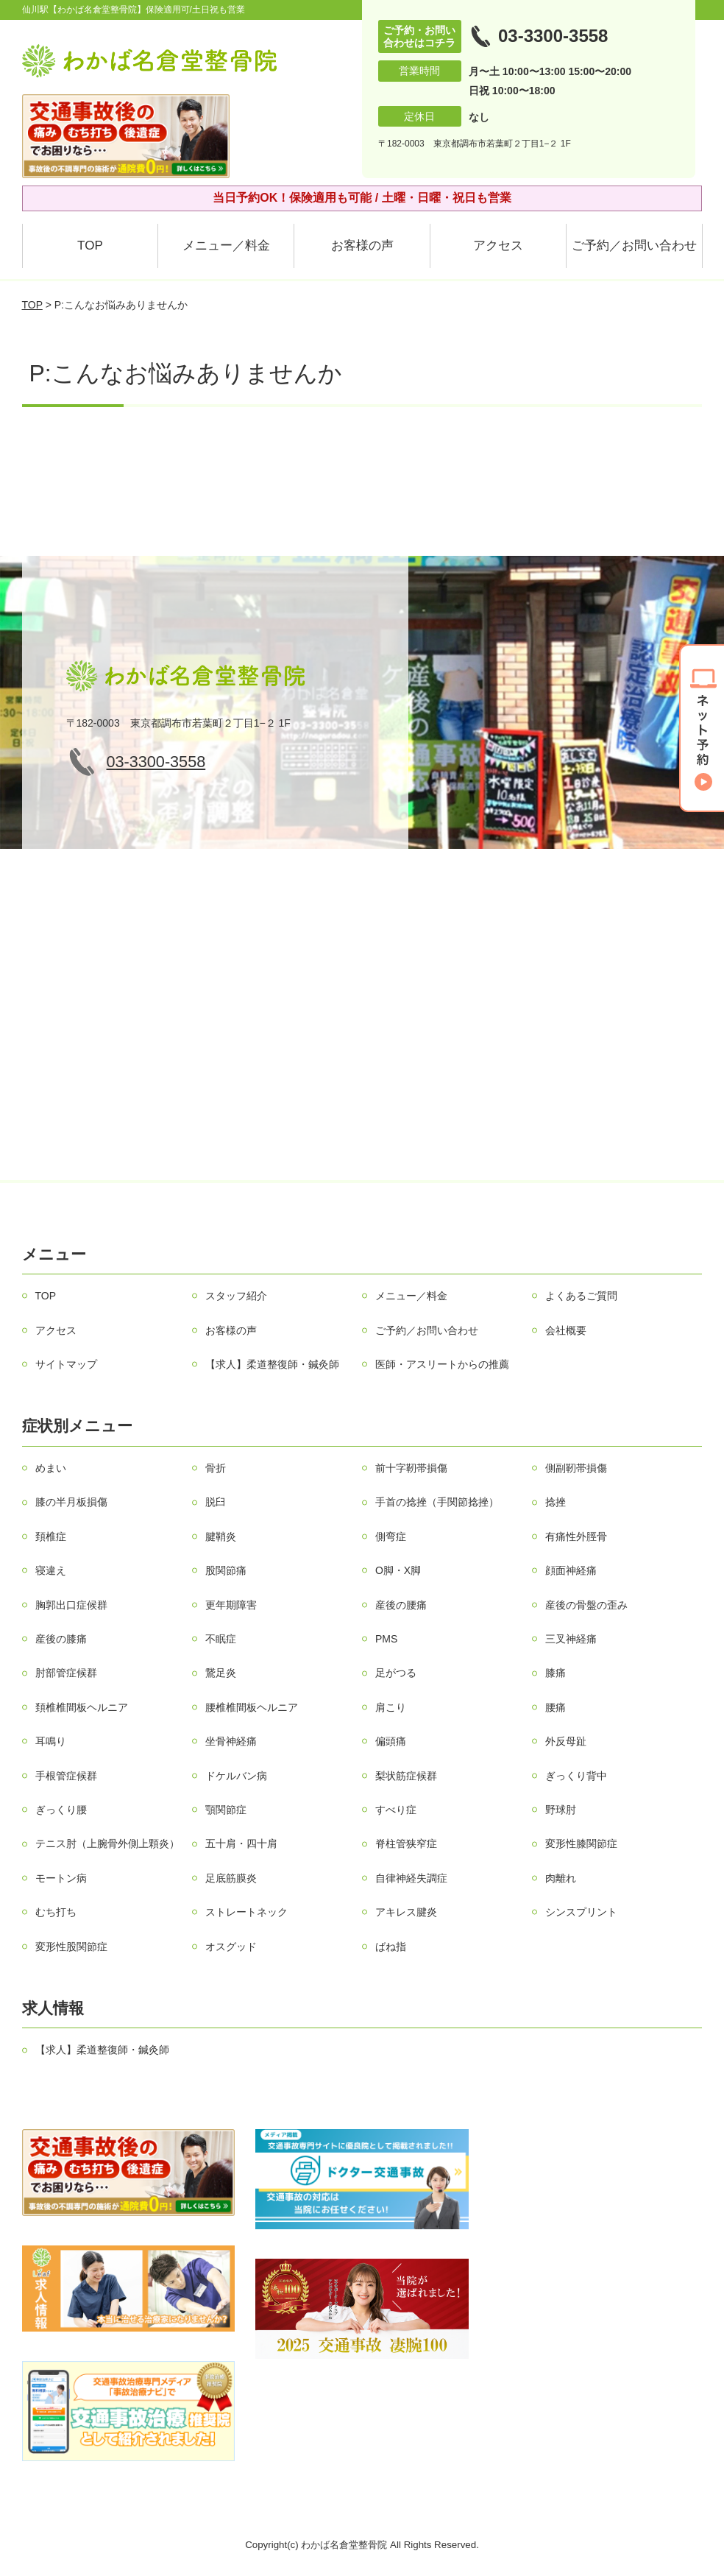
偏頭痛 (390, 1741)
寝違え (50, 1570)
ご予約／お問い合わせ (634, 246)
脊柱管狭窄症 (406, 1843)
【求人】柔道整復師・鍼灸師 (272, 1364)
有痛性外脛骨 (576, 1536)
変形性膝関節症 (581, 1843)
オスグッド (231, 1946)
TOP (90, 246)
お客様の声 (362, 246)
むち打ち (56, 1912)
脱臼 (215, 1502)
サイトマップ (66, 1364)
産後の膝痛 (61, 1639)
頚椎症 (50, 1536)
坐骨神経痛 (231, 1741)
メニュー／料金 (226, 246)
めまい (50, 1468)
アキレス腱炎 (406, 1912)
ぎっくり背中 (576, 1776)
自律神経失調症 (411, 1878)
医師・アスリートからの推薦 (442, 1364)
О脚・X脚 (398, 1570)
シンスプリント (581, 1912)
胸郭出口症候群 (71, 1605)
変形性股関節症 (71, 1946)
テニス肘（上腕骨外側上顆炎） (107, 1843)
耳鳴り (50, 1741)
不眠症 (220, 1639)
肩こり (390, 1707)
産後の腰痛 (401, 1605)
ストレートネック (246, 1912)
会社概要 (565, 1330)
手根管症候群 (66, 1776)
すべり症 (395, 1809)
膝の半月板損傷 (71, 1502)
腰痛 (555, 1707)
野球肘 (560, 1809)
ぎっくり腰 (61, 1809)
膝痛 (555, 1673)
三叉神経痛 (571, 1639)
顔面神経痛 (571, 1570)
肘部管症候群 (66, 1673)
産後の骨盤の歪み (586, 1605)
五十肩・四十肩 (241, 1843)
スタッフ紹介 (236, 1296)
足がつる (395, 1673)
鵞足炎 (220, 1673)
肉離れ (560, 1878)
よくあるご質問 (581, 1296)
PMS (386, 1639)
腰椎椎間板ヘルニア (251, 1707)
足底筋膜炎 (231, 1878)
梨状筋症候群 (406, 1776)
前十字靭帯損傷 (411, 1468)
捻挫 (555, 1502)
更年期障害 (231, 1605)
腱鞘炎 (220, 1536)
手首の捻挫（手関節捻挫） (437, 1502)
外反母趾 (565, 1741)
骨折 (215, 1468)
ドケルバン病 (236, 1776)
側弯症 (390, 1536)
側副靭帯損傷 (576, 1468)
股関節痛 (225, 1570)
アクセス (498, 246)
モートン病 (61, 1878)
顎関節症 (225, 1809)
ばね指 (390, 1946)
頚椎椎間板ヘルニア (81, 1707)
